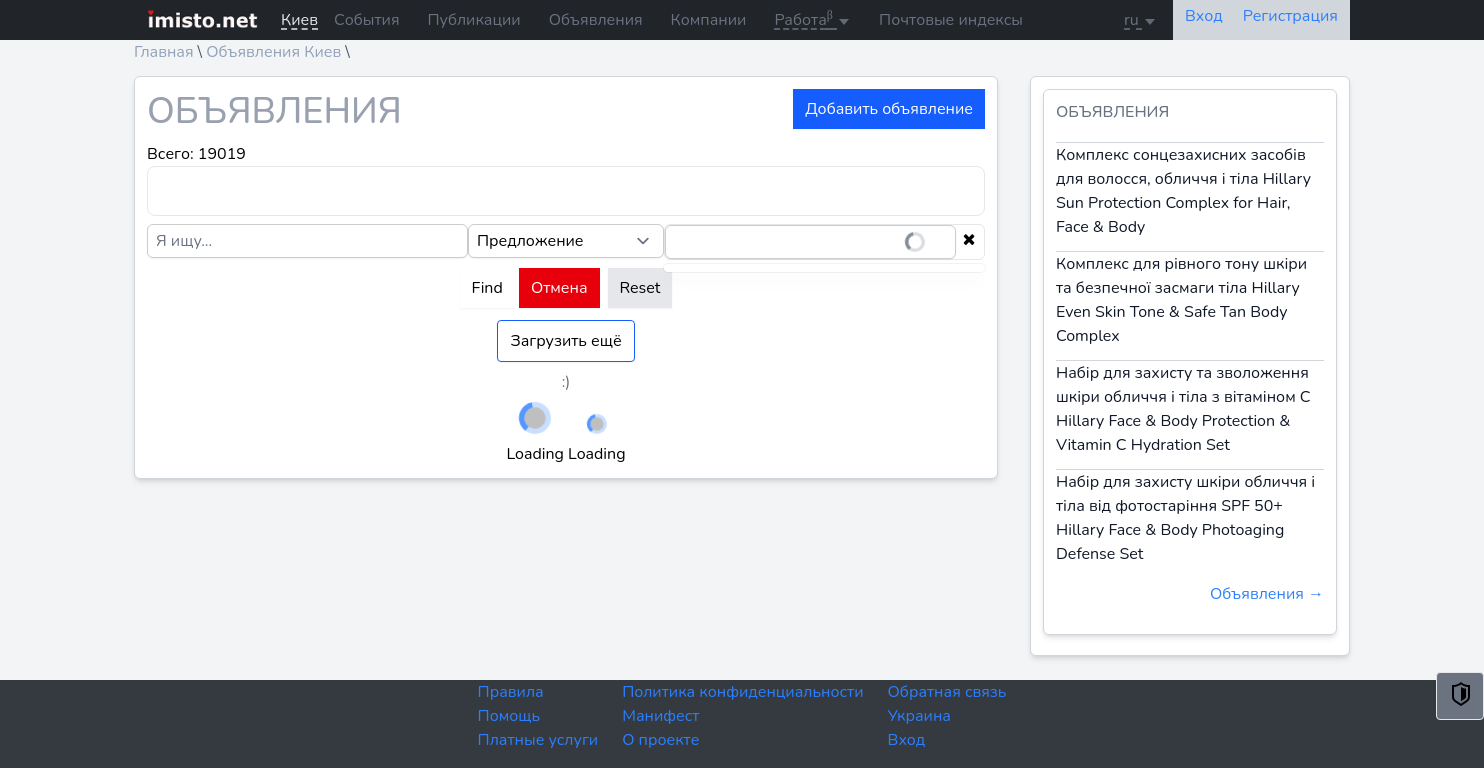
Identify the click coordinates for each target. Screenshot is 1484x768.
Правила (511, 692)
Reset (640, 288)
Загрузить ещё (565, 341)
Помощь (509, 716)
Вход (907, 740)
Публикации (474, 20)
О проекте (660, 740)
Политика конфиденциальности (742, 692)
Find (487, 288)
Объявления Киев (273, 52)
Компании (709, 20)
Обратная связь (947, 692)
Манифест (660, 716)
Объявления (596, 20)
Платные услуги (538, 740)
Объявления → (1267, 594)
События (366, 20)
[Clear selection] (969, 242)
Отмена (559, 288)
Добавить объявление (889, 109)
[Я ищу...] (307, 241)
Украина (919, 716)
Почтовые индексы (951, 20)
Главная (164, 52)
